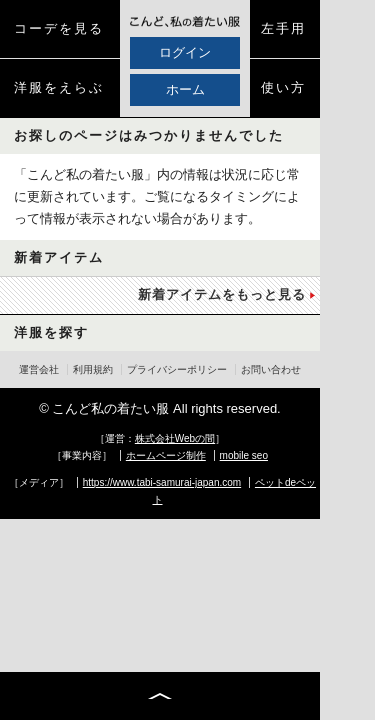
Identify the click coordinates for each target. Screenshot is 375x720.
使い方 (283, 87)
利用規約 (93, 369)
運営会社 (39, 369)
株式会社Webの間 (175, 438)
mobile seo (244, 455)
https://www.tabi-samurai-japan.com (162, 482)
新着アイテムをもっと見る (222, 294)
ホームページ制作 (166, 455)
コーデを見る (59, 28)
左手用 (283, 28)
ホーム (185, 89)
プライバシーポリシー (177, 369)
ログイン (185, 52)
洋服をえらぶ (59, 87)
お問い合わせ (271, 369)
